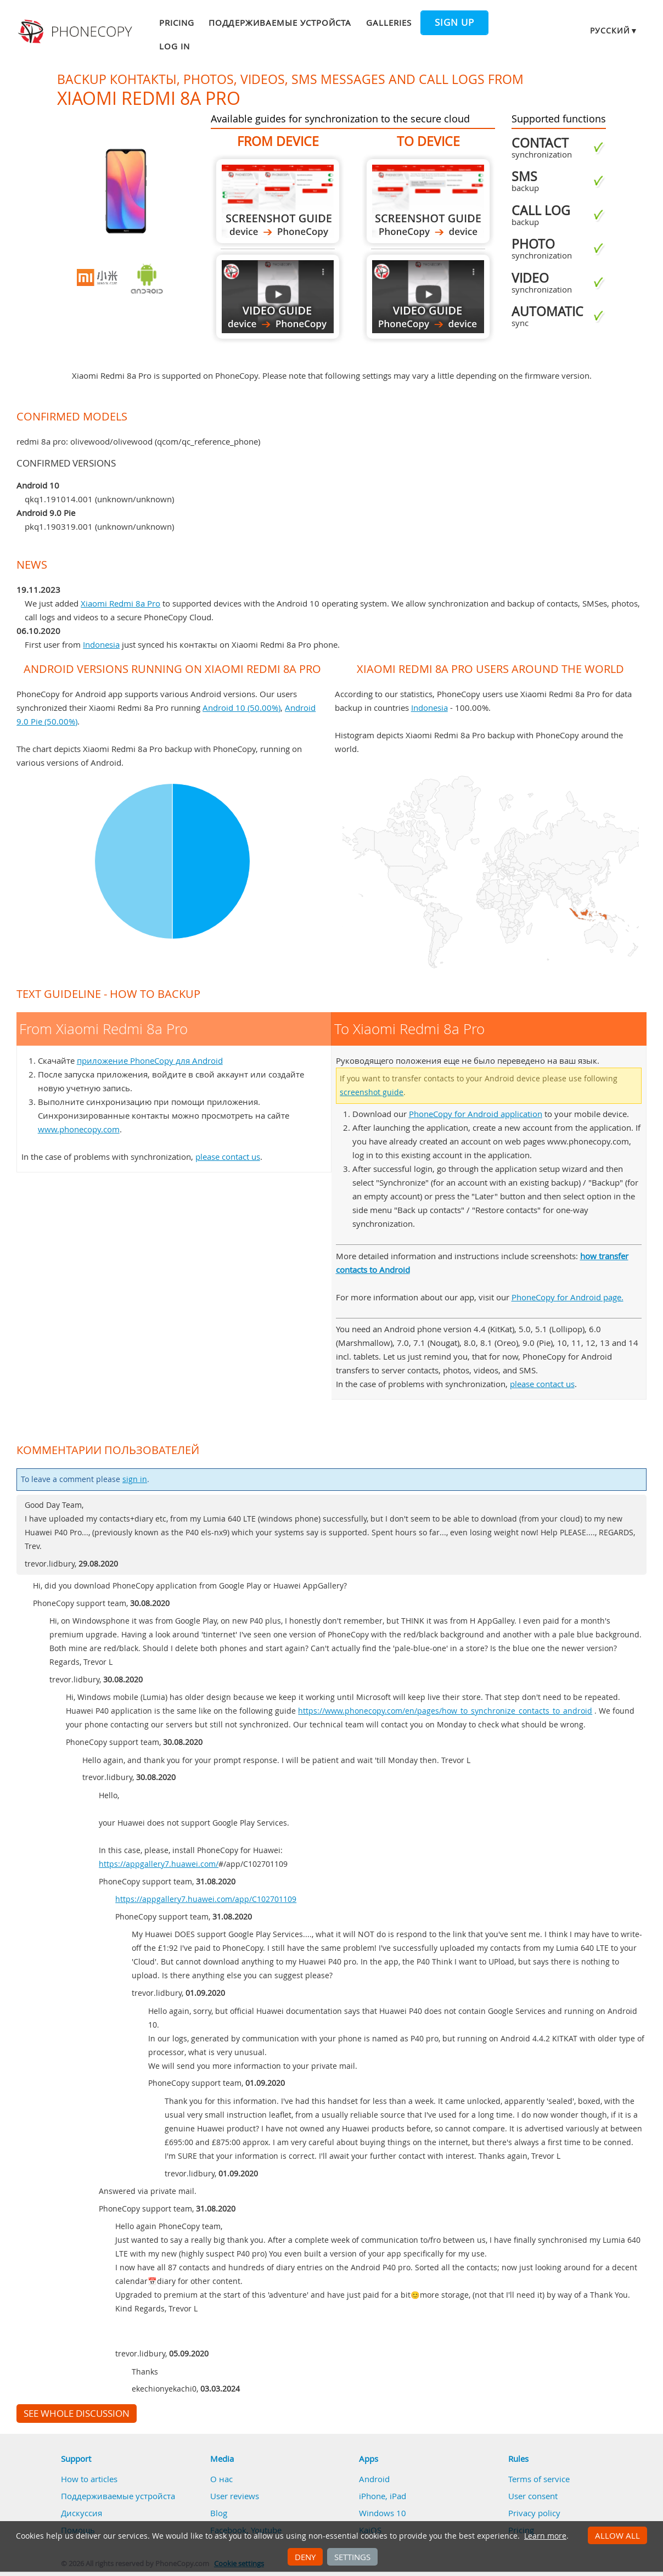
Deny (305, 2556)
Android (374, 2478)
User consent (533, 2495)
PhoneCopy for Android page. (567, 1297)
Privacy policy (534, 2512)
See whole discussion (77, 2413)
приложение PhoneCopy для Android (150, 1060)
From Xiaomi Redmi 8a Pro (277, 201)
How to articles (89, 2478)
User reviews (234, 2495)
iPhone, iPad (382, 2495)
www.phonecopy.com (79, 1129)
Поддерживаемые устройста (280, 22)
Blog (218, 2512)
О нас (221, 2478)
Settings (352, 2556)
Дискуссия (81, 2512)
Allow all (617, 2535)
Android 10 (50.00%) (241, 707)
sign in (134, 1479)
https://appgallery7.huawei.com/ (158, 1864)
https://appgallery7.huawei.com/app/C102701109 (205, 1899)
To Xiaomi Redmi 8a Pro (428, 201)
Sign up (454, 22)
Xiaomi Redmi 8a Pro (120, 603)
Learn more (545, 2536)
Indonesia (101, 644)
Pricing (176, 22)
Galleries (389, 22)
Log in (174, 46)
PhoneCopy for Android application (475, 1113)
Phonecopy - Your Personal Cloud (76, 31)
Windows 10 (382, 2512)
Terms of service (539, 2478)
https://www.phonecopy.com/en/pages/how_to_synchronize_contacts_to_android (445, 1711)
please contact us (227, 1156)
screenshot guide (371, 1092)
